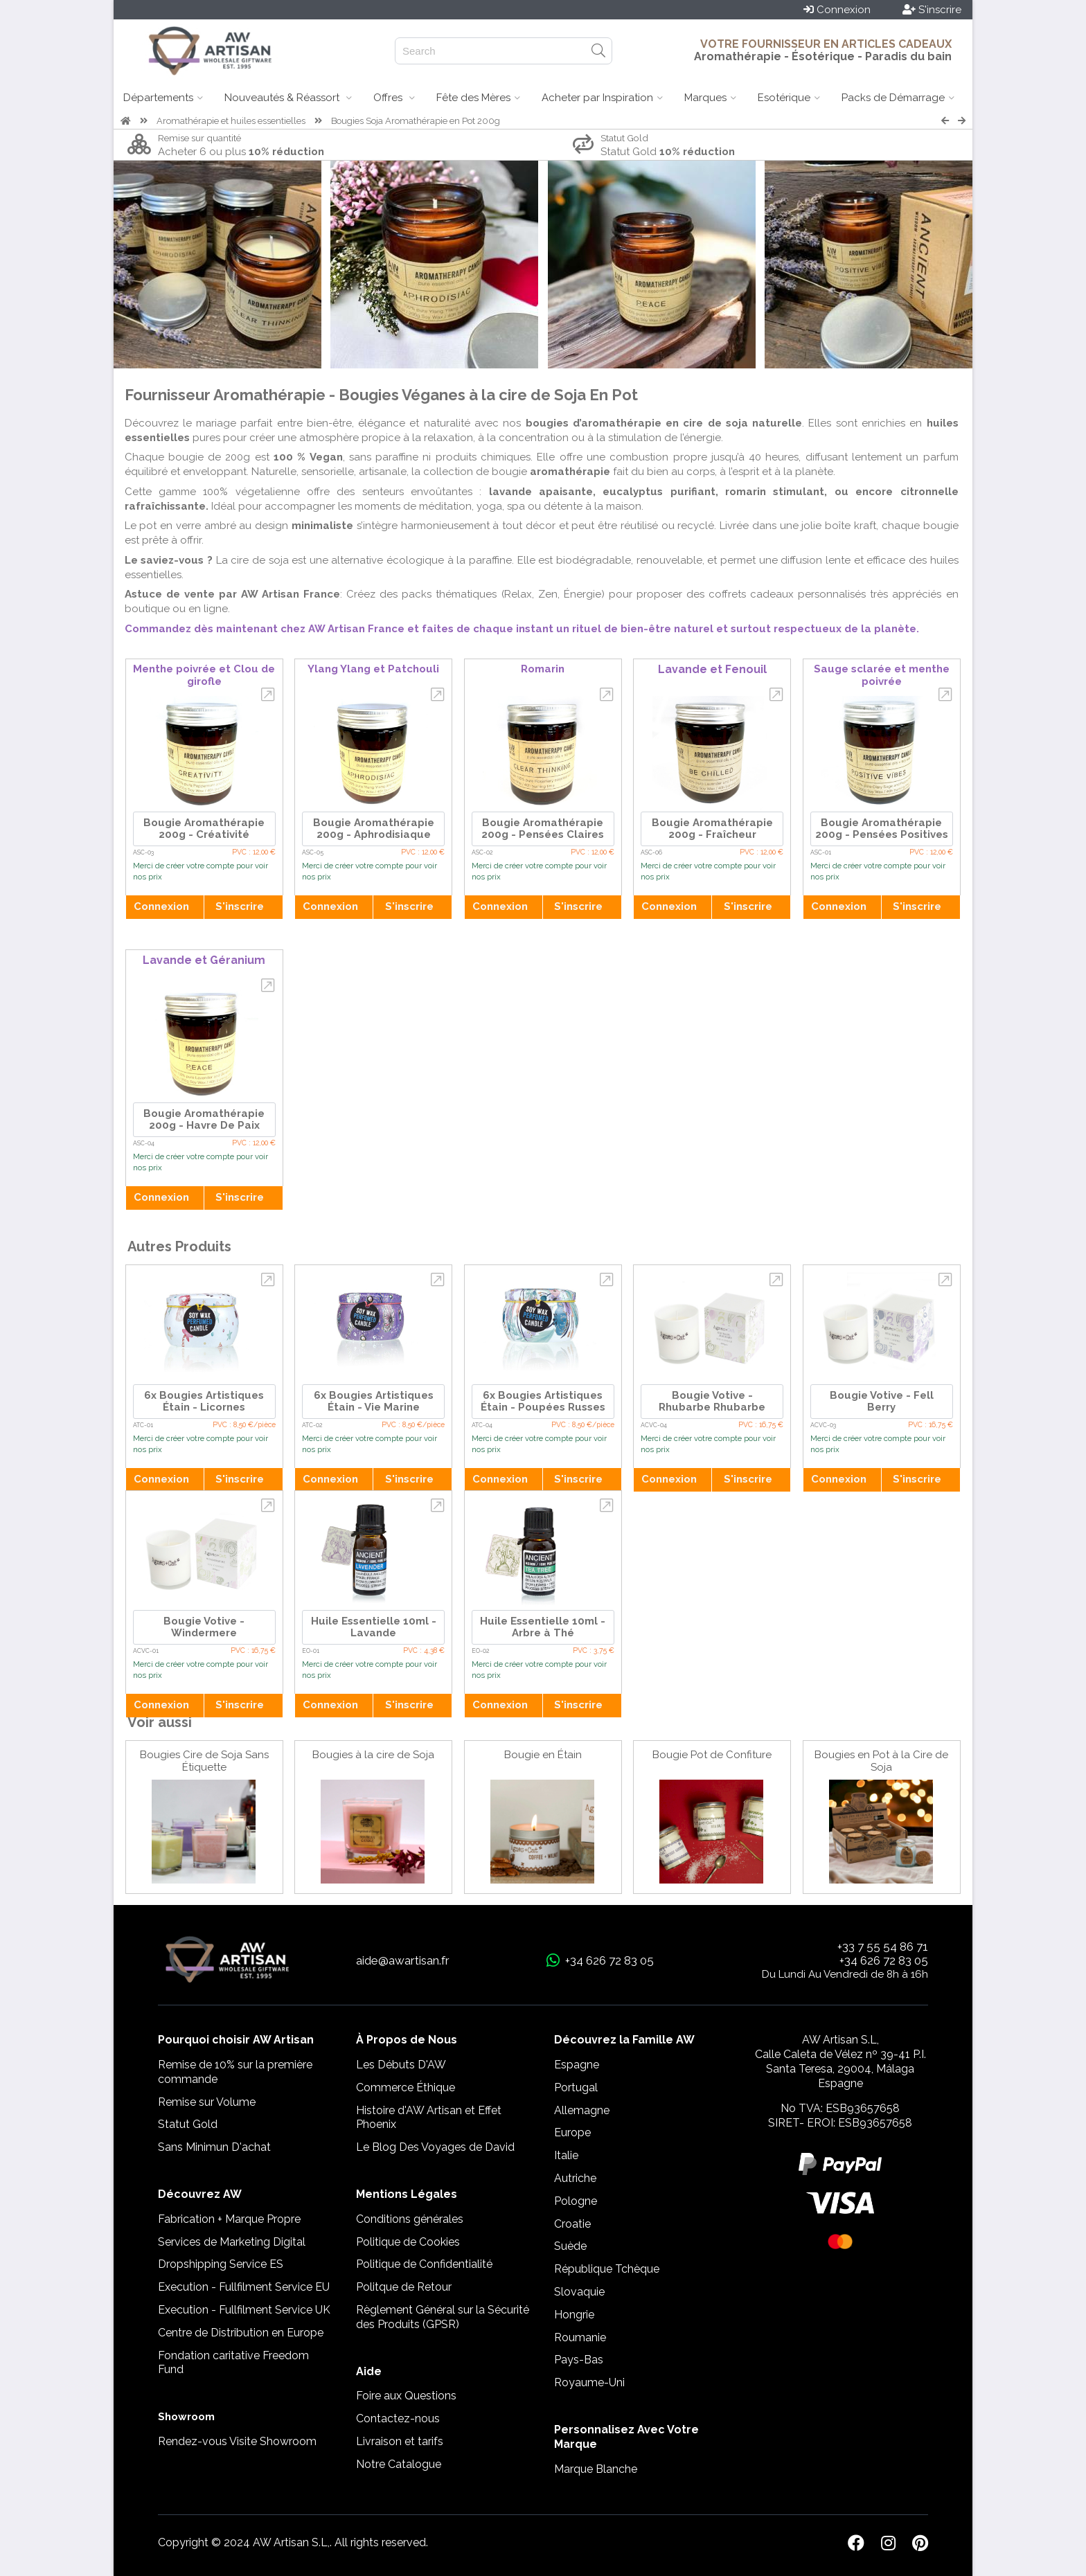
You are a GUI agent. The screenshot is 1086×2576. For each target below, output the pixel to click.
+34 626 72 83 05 (883, 1960)
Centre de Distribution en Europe (240, 2332)
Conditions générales (409, 2219)
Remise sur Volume (207, 2102)
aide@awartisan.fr (402, 1960)
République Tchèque (606, 2268)
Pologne (575, 2201)
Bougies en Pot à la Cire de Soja (881, 1760)
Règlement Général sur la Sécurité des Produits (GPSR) (442, 2317)
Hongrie (574, 2314)
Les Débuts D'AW (401, 2064)
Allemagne (581, 2110)
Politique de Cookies (408, 2241)
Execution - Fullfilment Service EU (244, 2286)
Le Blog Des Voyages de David (435, 2147)
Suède (570, 2246)
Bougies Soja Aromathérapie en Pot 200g (415, 121)
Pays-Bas (578, 2359)
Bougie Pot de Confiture (712, 1754)
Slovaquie (579, 2291)
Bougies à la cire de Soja (373, 1754)
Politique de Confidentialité (424, 2264)
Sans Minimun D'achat (214, 2147)
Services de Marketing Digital (231, 2241)
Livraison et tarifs (399, 2441)
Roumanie (580, 2337)
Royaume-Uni (589, 2382)
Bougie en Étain (543, 1754)
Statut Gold (187, 2124)
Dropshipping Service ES (220, 2264)
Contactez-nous (398, 2418)
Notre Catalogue (398, 2464)
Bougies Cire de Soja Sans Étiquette (204, 1760)
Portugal (576, 2087)
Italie (566, 2155)
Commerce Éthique (405, 2087)
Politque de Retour (404, 2286)
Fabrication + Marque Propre (229, 2219)
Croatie (572, 2223)
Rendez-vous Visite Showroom (237, 2441)
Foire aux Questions (406, 2395)
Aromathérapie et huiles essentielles (231, 121)
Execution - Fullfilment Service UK (244, 2309)
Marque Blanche (595, 2469)
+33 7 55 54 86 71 (882, 1946)
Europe (572, 2132)
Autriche (575, 2178)
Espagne (576, 2064)
